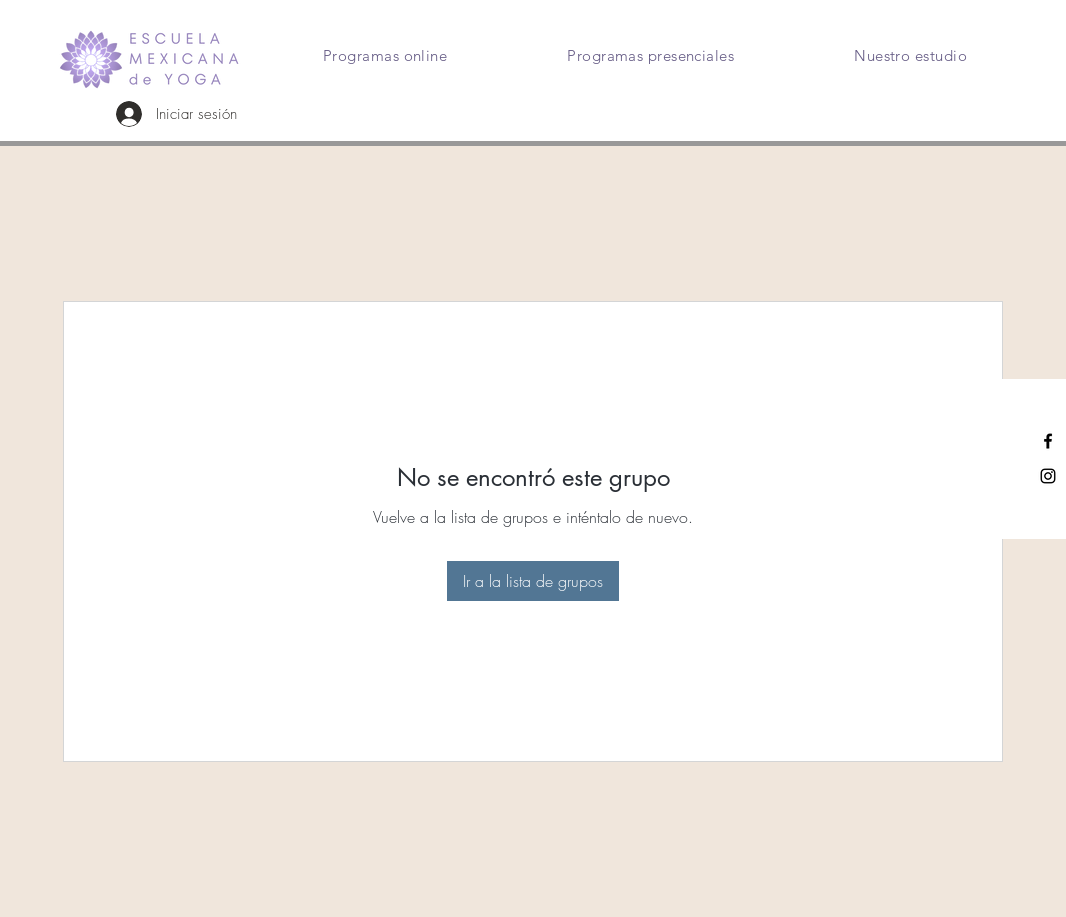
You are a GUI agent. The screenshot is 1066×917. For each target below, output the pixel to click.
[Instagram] (1048, 476)
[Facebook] (1048, 441)
